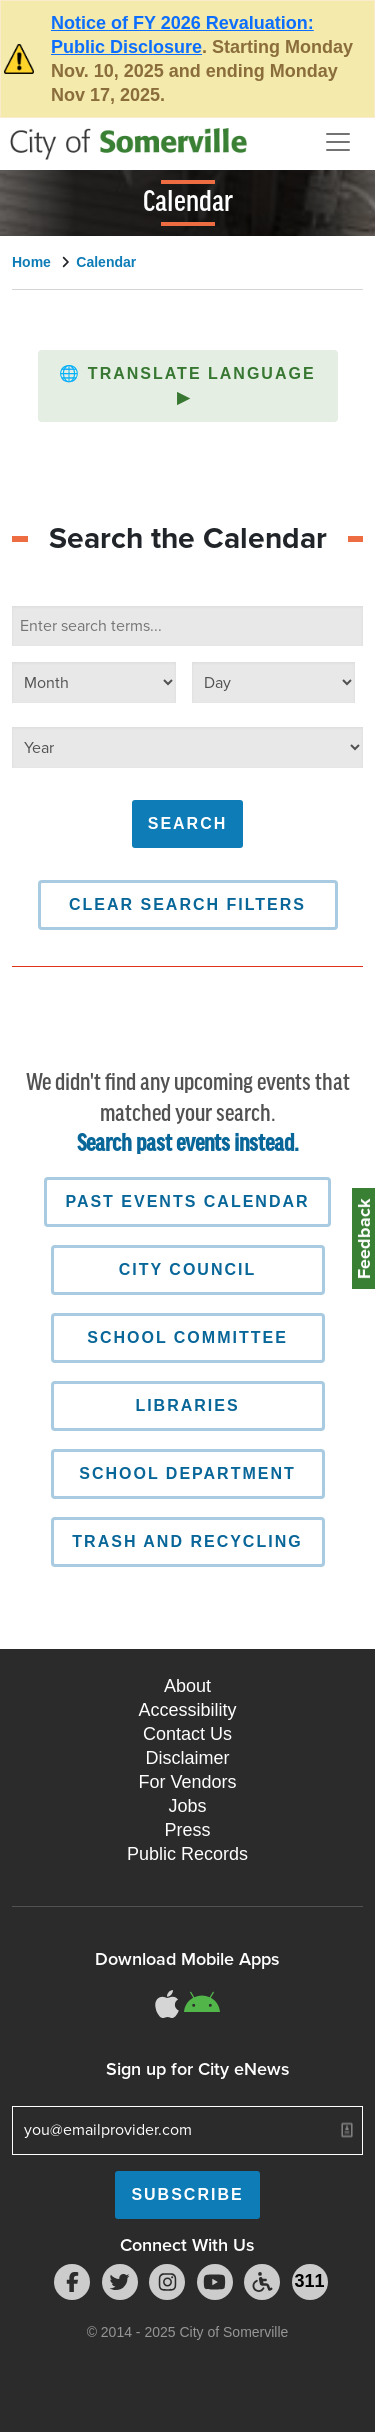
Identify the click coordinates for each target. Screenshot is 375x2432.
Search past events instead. (188, 1144)
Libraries (187, 1405)
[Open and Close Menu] (338, 142)
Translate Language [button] (187, 385)
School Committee (187, 1337)
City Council (187, 1269)
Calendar (106, 262)
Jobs (187, 1806)
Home (31, 262)
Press (187, 1830)
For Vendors (187, 1782)
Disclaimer (187, 1758)
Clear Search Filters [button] (187, 904)
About (187, 1686)
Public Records (187, 1854)
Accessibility (187, 1710)
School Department (187, 1473)
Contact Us (187, 1734)
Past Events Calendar (187, 1201)
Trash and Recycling (187, 1541)
